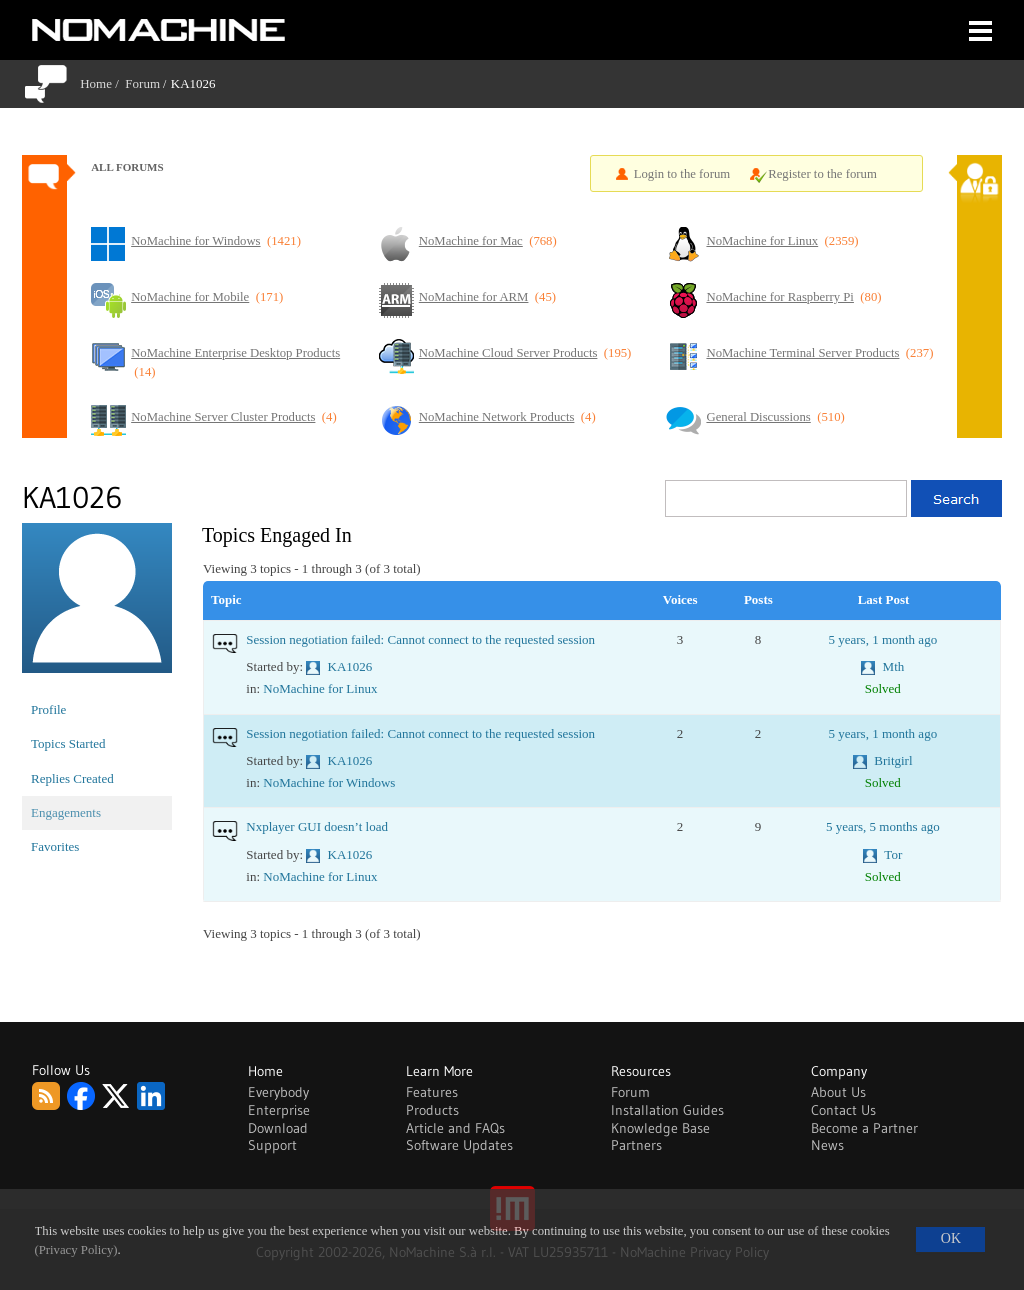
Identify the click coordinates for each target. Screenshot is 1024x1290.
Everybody (278, 1092)
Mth (894, 666)
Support (272, 1145)
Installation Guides (667, 1110)
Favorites (55, 846)
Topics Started (68, 743)
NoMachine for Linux (320, 688)
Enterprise (279, 1110)
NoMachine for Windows (329, 782)
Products (432, 1110)
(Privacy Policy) (76, 1250)
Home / (102, 83)
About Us (838, 1092)
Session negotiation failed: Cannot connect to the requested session (420, 639)
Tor (893, 854)
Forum (142, 83)
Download (278, 1128)
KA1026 (350, 666)
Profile (48, 709)
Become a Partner (864, 1128)
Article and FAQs (455, 1128)
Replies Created (72, 778)
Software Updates (459, 1145)
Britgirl (893, 760)
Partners (636, 1145)
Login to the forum (682, 174)
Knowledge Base (660, 1128)
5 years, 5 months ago (883, 826)
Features (432, 1092)
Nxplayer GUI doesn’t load (317, 826)
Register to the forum (822, 174)
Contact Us (843, 1110)
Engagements (66, 812)
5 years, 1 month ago (882, 639)
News (827, 1145)
